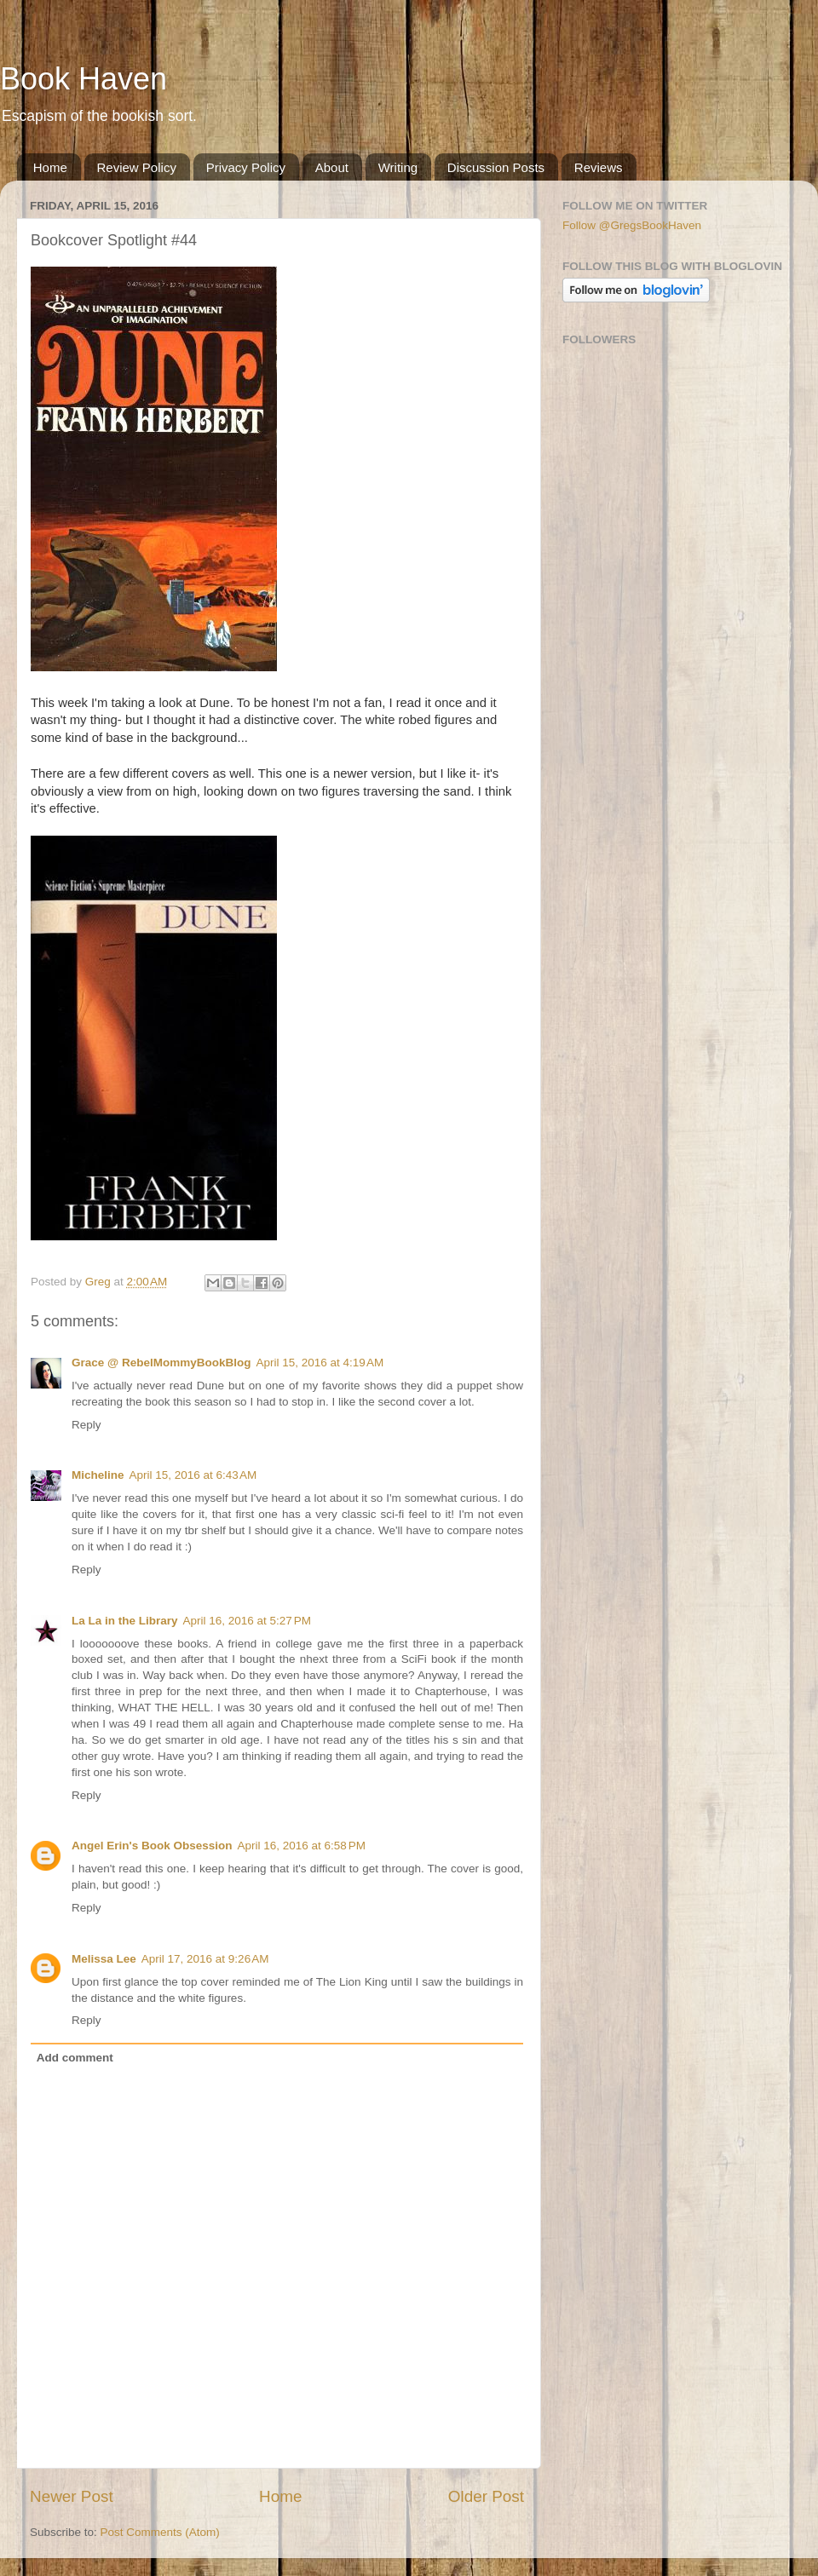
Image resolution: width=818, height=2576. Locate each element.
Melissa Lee (104, 1958)
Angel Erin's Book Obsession (152, 1845)
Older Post (486, 2496)
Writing (398, 167)
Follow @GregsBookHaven (631, 225)
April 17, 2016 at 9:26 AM (205, 1958)
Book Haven (83, 78)
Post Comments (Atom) (160, 2532)
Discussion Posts (495, 167)
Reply (86, 1424)
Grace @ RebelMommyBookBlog (161, 1362)
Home (50, 167)
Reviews (598, 167)
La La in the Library (125, 1620)
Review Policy (136, 167)
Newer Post (71, 2496)
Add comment (75, 2057)
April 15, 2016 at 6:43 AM (193, 1475)
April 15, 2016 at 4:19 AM (319, 1362)
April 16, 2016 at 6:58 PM (302, 1845)
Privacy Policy (245, 167)
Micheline (98, 1475)
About (332, 167)
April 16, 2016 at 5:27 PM (247, 1620)
